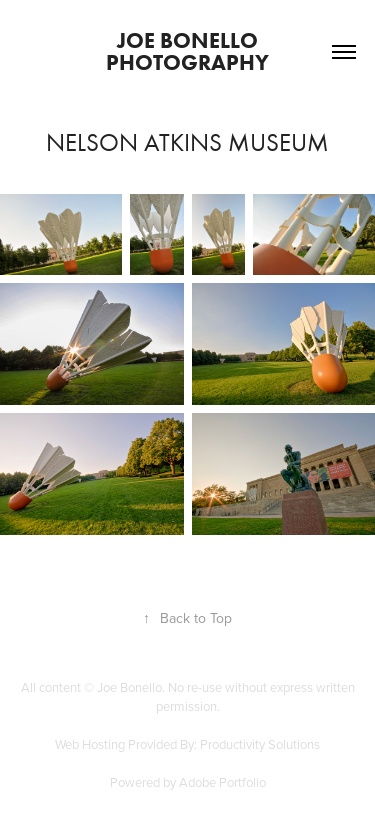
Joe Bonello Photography (187, 51)
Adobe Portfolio (222, 782)
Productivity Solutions (260, 744)
